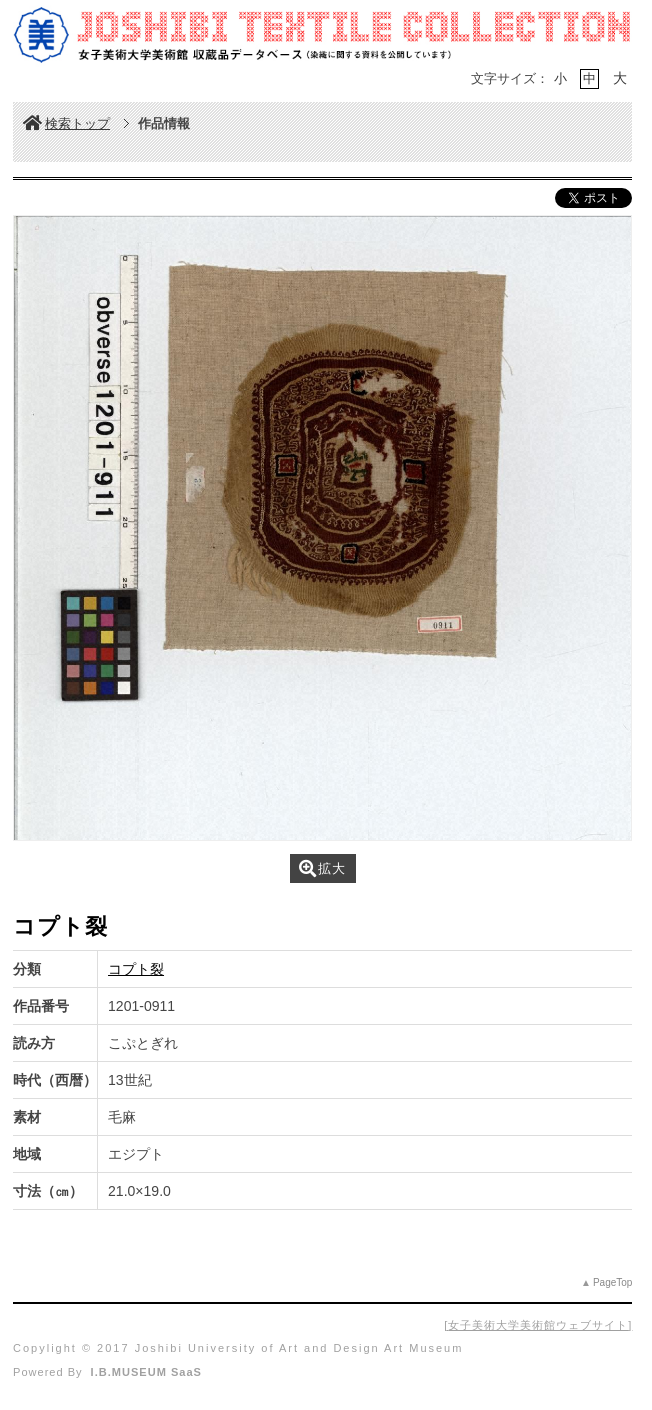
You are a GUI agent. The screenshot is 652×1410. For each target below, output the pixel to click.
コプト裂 (136, 969)
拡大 (322, 868)
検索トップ (66, 123)
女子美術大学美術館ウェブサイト (538, 1325)
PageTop (612, 1282)
